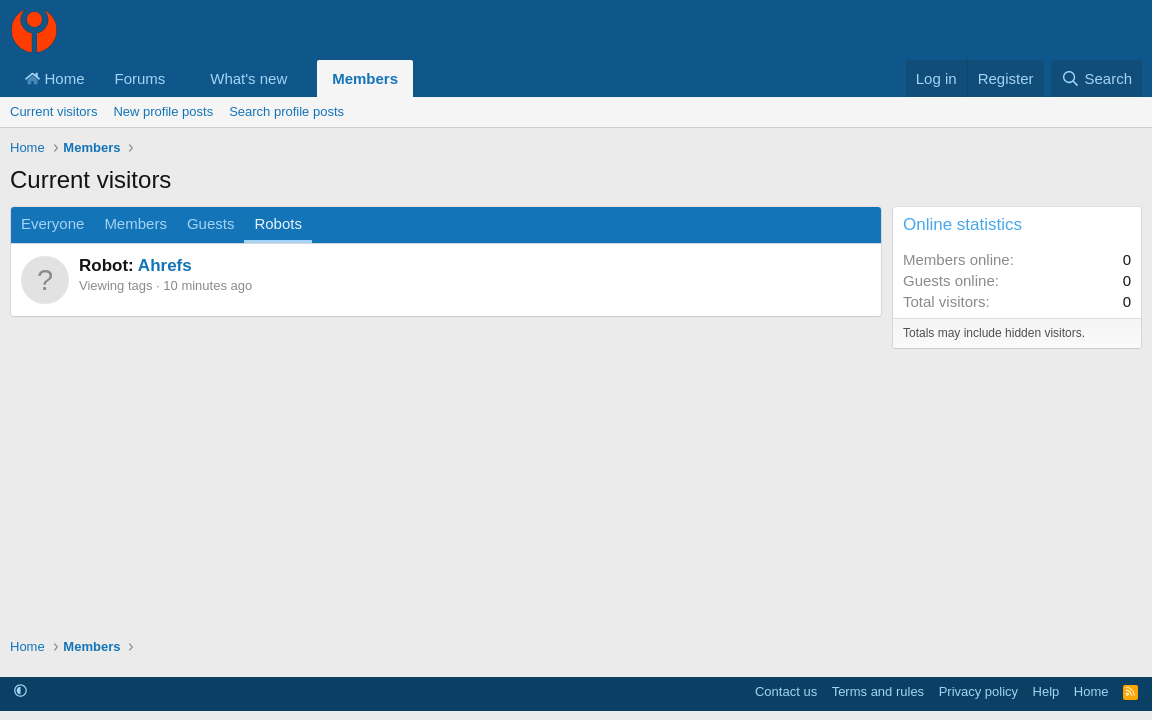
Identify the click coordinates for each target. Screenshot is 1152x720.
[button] (181, 78)
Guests (211, 223)
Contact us (786, 691)
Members (365, 78)
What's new (248, 78)
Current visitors (53, 111)
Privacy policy (978, 691)
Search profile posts (286, 111)
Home (55, 78)
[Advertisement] (446, 467)
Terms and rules (878, 691)
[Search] (1096, 78)
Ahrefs (165, 265)
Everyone (52, 223)
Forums (140, 78)
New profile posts (163, 111)
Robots (278, 223)
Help (1046, 691)
